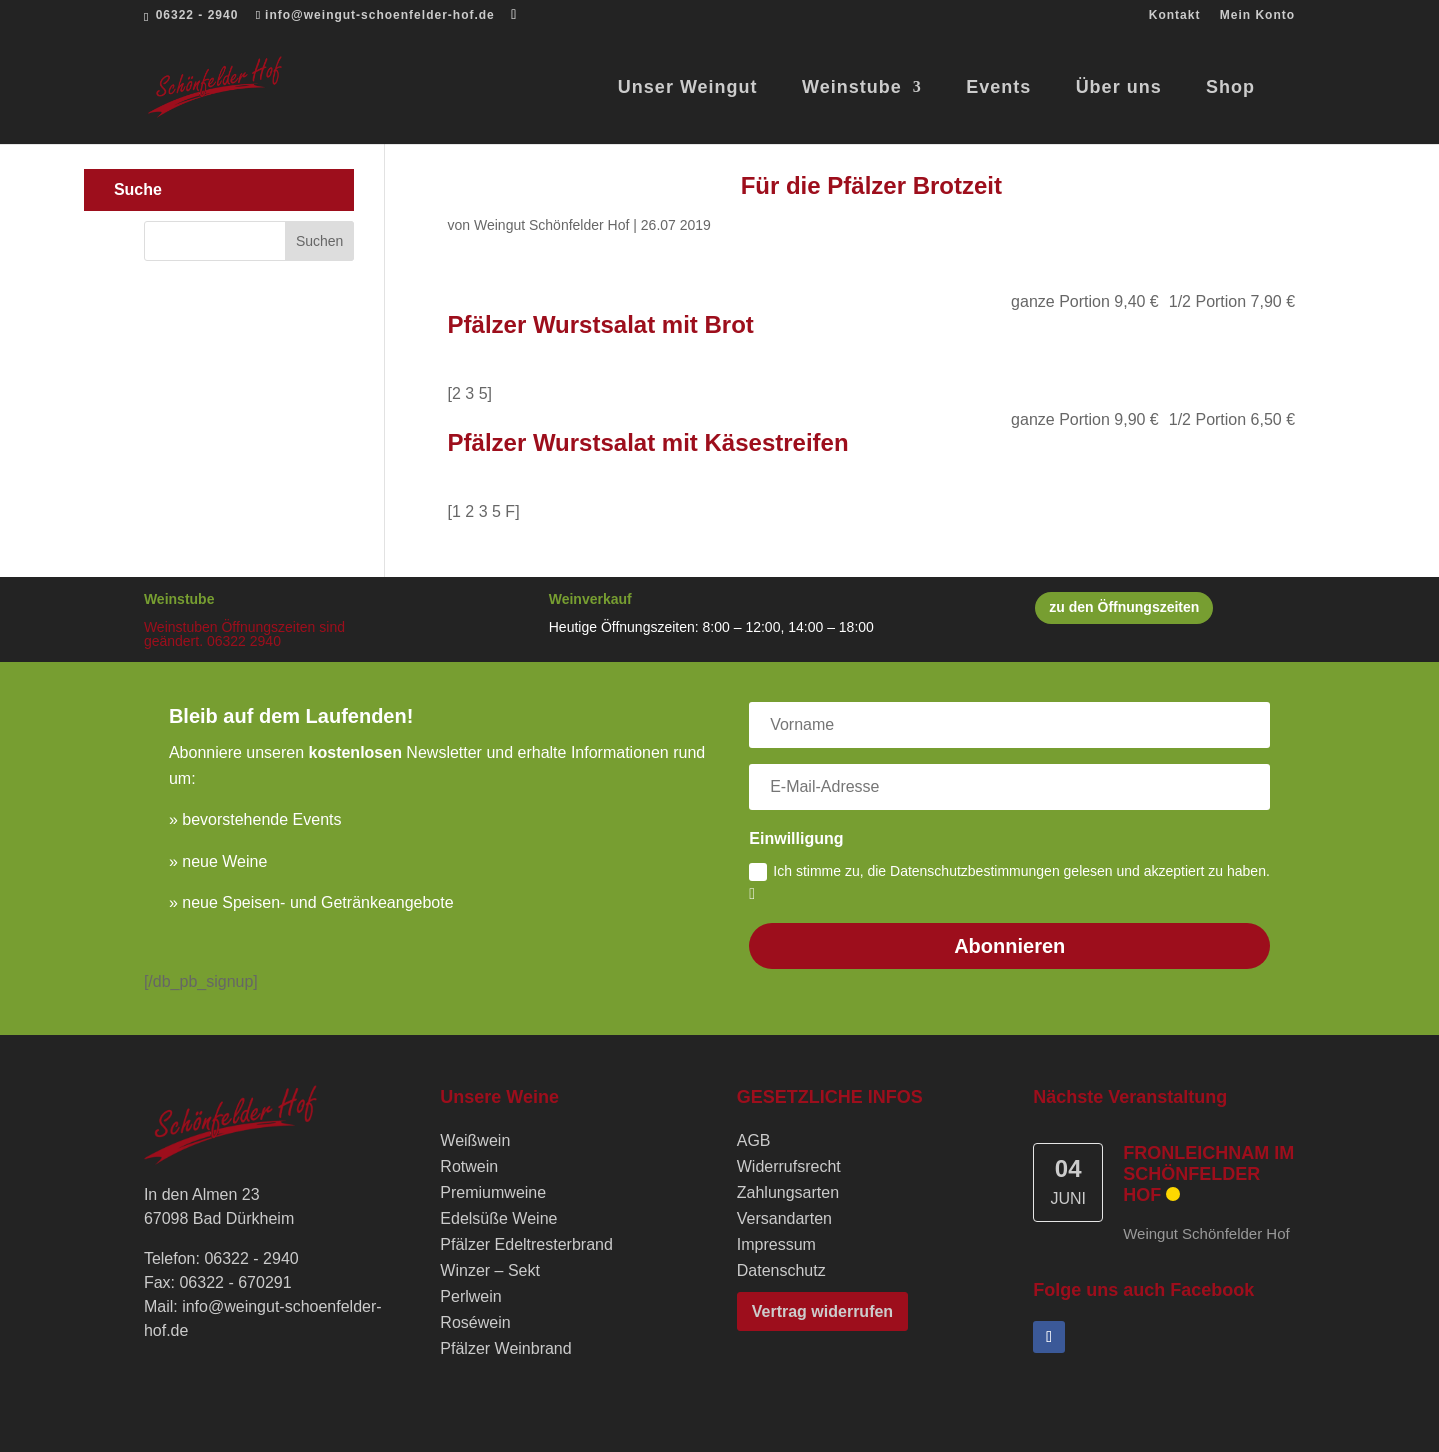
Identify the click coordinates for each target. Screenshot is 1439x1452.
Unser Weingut (688, 88)
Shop (1230, 88)
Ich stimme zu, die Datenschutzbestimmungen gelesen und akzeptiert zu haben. (1009, 883)
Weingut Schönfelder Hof (551, 225)
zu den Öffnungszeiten (1124, 607)
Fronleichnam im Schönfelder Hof (1208, 1174)
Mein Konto (1257, 15)
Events (998, 88)
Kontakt (1175, 15)
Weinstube (852, 88)
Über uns (1119, 88)
